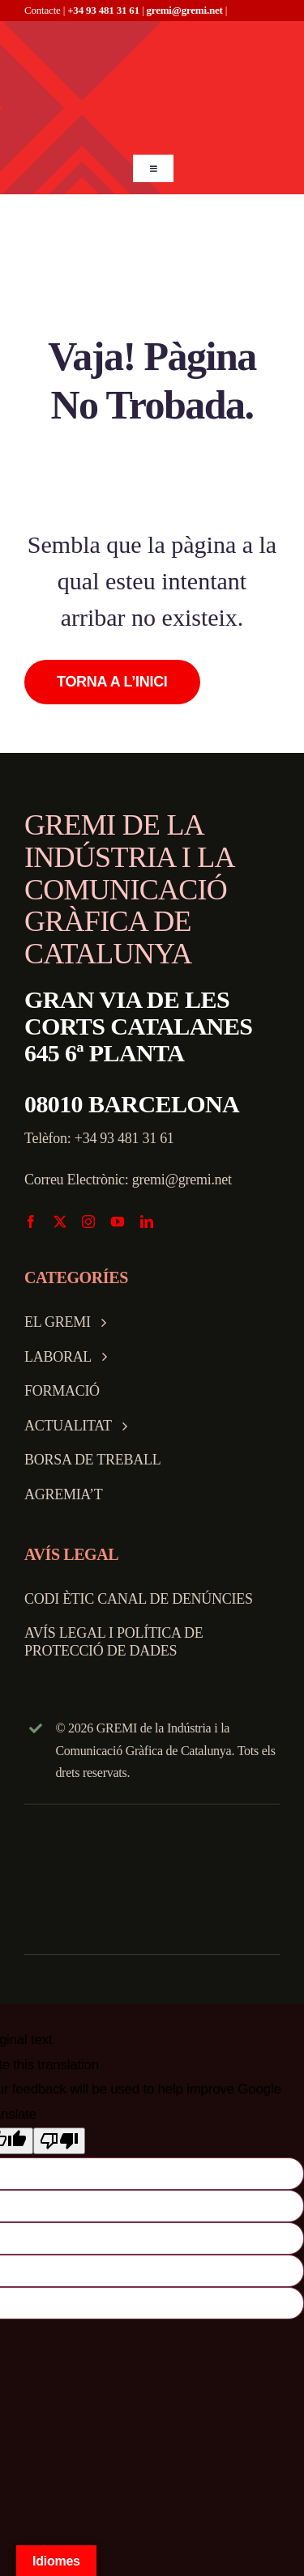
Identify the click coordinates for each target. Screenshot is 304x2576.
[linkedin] (146, 1221)
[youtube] (117, 1221)
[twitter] (60, 1221)
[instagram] (88, 1221)
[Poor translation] (59, 2141)
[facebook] (30, 1221)
